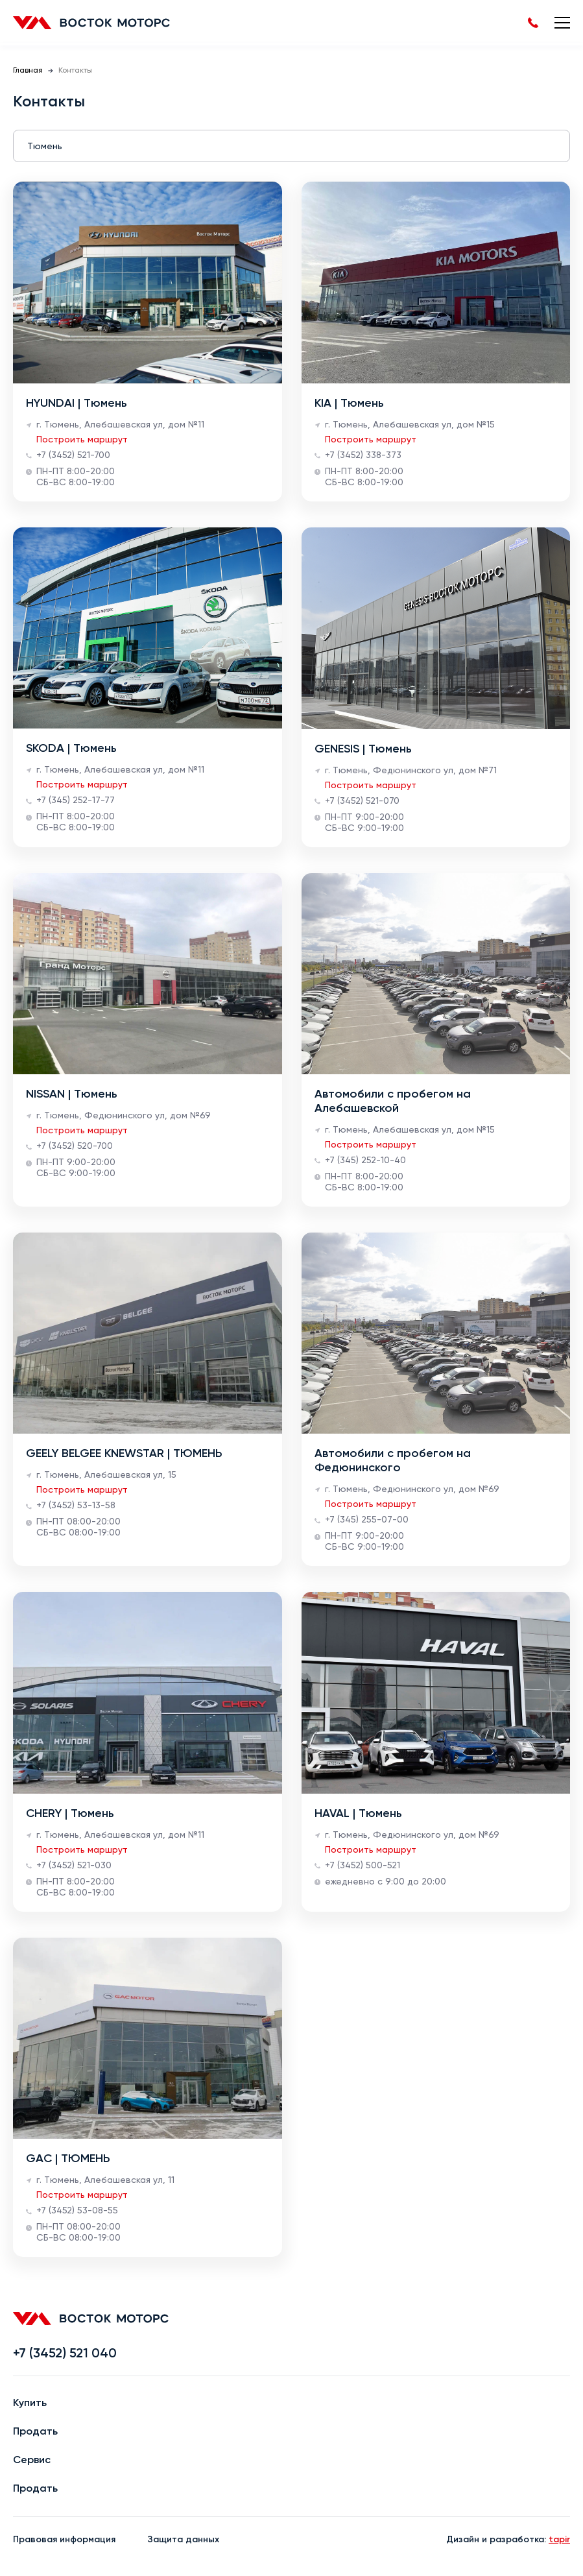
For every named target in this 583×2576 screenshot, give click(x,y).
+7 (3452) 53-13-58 (75, 1505)
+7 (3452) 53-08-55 (77, 2210)
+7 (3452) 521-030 (74, 1865)
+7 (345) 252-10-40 (365, 1160)
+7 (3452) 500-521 (362, 1865)
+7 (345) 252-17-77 (75, 800)
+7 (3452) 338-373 (363, 455)
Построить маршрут (82, 439)
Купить (30, 2403)
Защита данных (183, 2539)
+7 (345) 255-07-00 (367, 1519)
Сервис (32, 2460)
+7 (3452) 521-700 (73, 455)
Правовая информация (64, 2539)
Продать (35, 2432)
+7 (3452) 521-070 (362, 801)
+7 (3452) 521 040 (65, 2354)
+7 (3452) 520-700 (74, 1146)
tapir (559, 2539)
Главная (28, 71)
